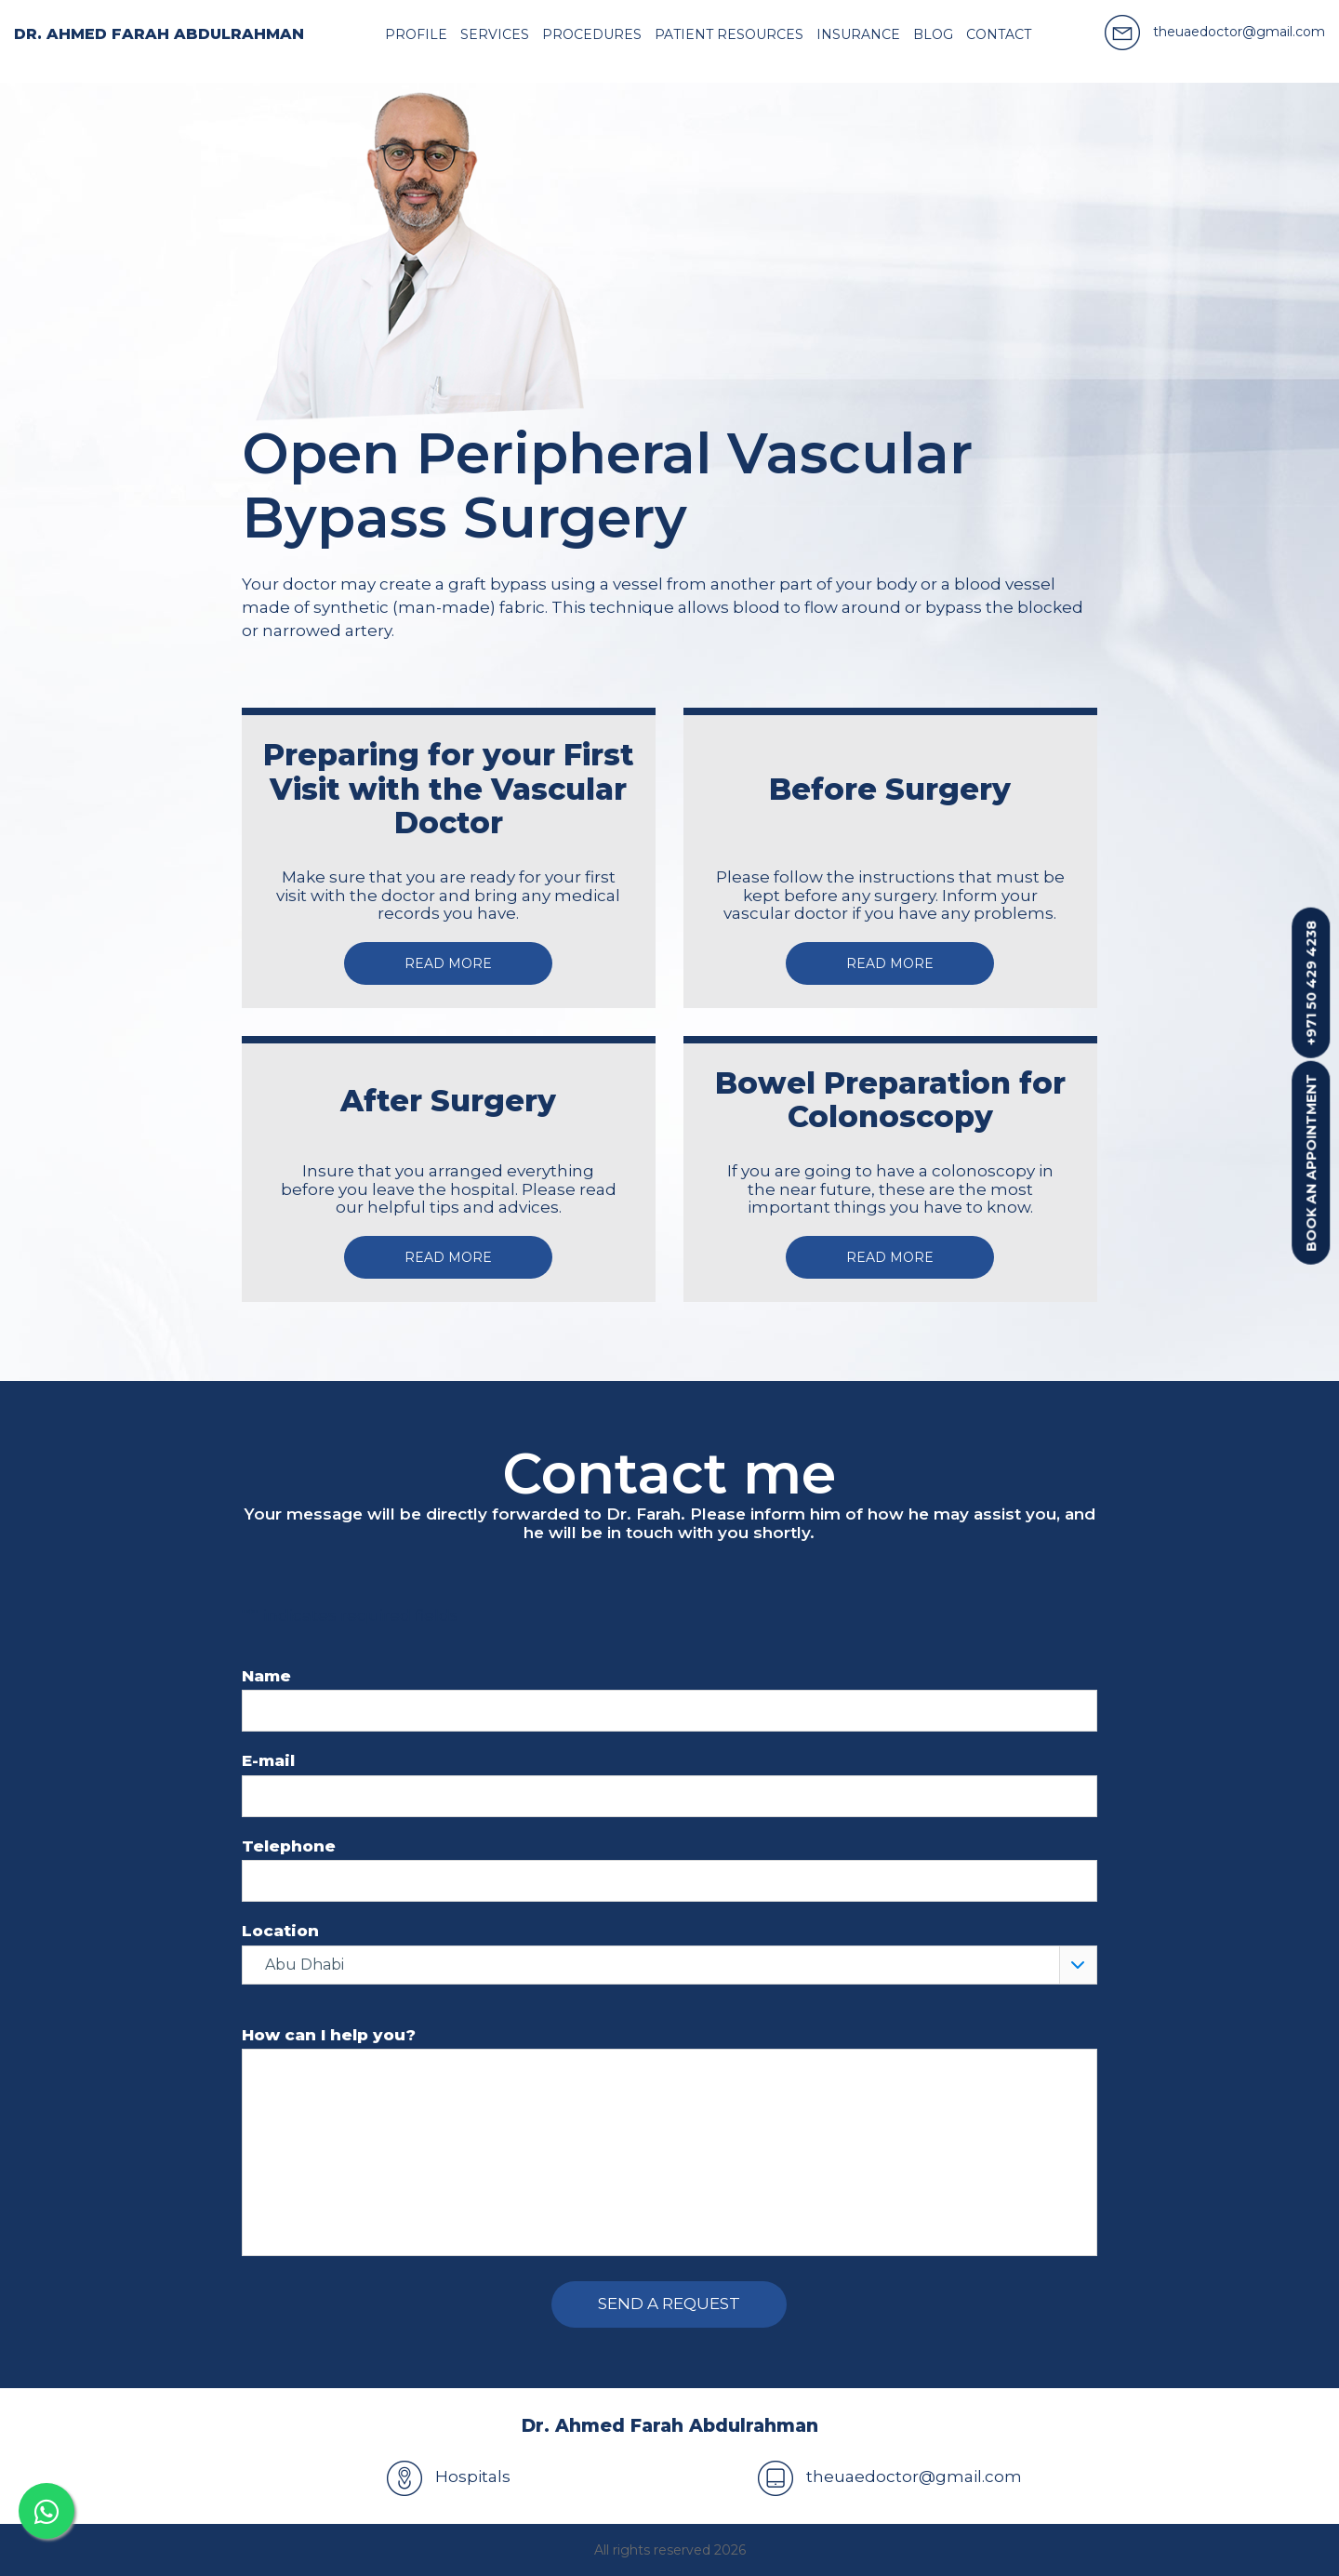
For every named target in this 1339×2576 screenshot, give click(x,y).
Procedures (592, 34)
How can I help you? (329, 2035)
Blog (933, 34)
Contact (998, 34)
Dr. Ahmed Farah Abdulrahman (159, 34)
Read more (448, 963)
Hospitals (448, 2476)
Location (280, 1931)
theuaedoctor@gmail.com (890, 2476)
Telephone (289, 1846)
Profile (416, 34)
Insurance (858, 34)
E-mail (268, 1761)
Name (266, 1676)
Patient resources (729, 34)
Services (494, 34)
